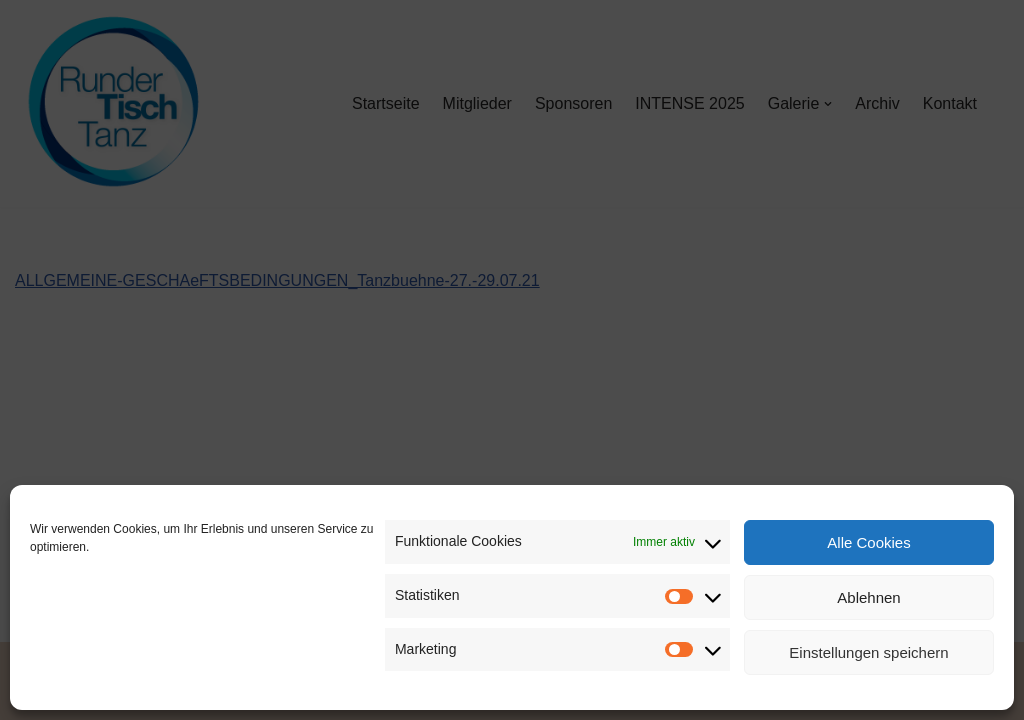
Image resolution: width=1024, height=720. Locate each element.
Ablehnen (868, 597)
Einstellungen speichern (868, 652)
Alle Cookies (868, 542)
